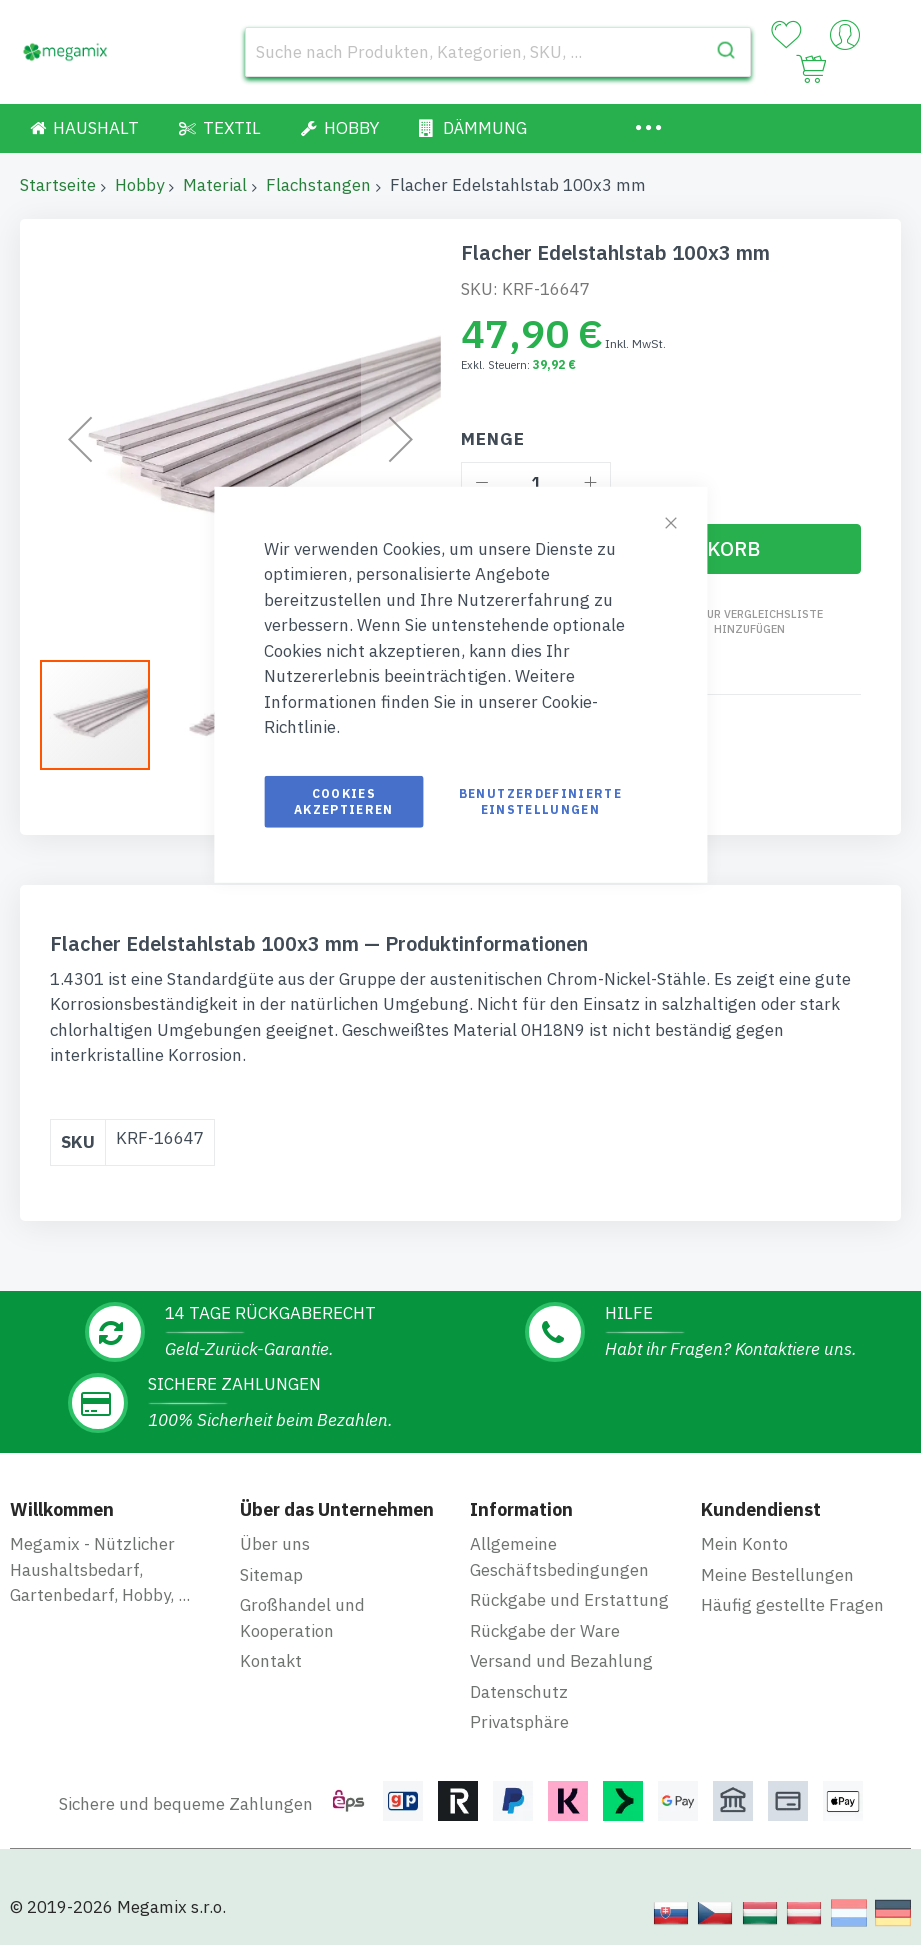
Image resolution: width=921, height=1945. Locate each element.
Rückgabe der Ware (545, 1621)
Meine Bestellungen (777, 1565)
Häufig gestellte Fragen (792, 1595)
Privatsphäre (519, 1712)
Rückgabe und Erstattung (569, 1590)
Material (215, 185)
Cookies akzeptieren (344, 800)
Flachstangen (318, 185)
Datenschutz (519, 1682)
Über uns (275, 1534)
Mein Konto (744, 1534)
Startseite (58, 185)
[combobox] (498, 52)
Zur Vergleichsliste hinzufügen (761, 621)
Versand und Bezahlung (561, 1651)
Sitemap (271, 1565)
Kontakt (271, 1651)
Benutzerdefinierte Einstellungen (540, 800)
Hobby (139, 185)
